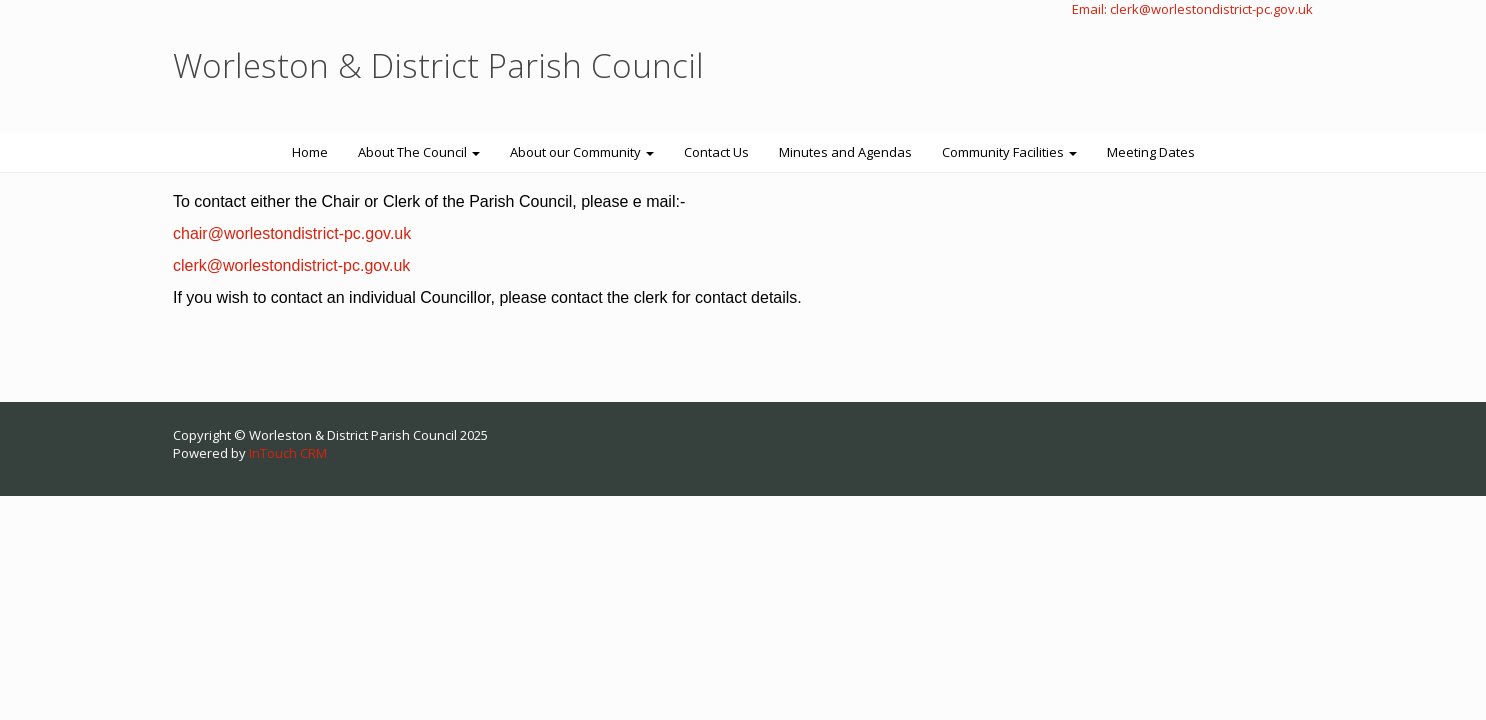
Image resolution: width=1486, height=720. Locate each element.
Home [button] (310, 152)
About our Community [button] (582, 152)
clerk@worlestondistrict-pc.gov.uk (291, 265)
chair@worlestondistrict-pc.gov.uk (292, 233)
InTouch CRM (288, 453)
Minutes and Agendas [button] (845, 152)
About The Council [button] (419, 152)
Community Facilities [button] (1009, 152)
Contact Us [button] (716, 152)
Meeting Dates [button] (1151, 152)
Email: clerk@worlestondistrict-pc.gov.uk (1192, 9)
